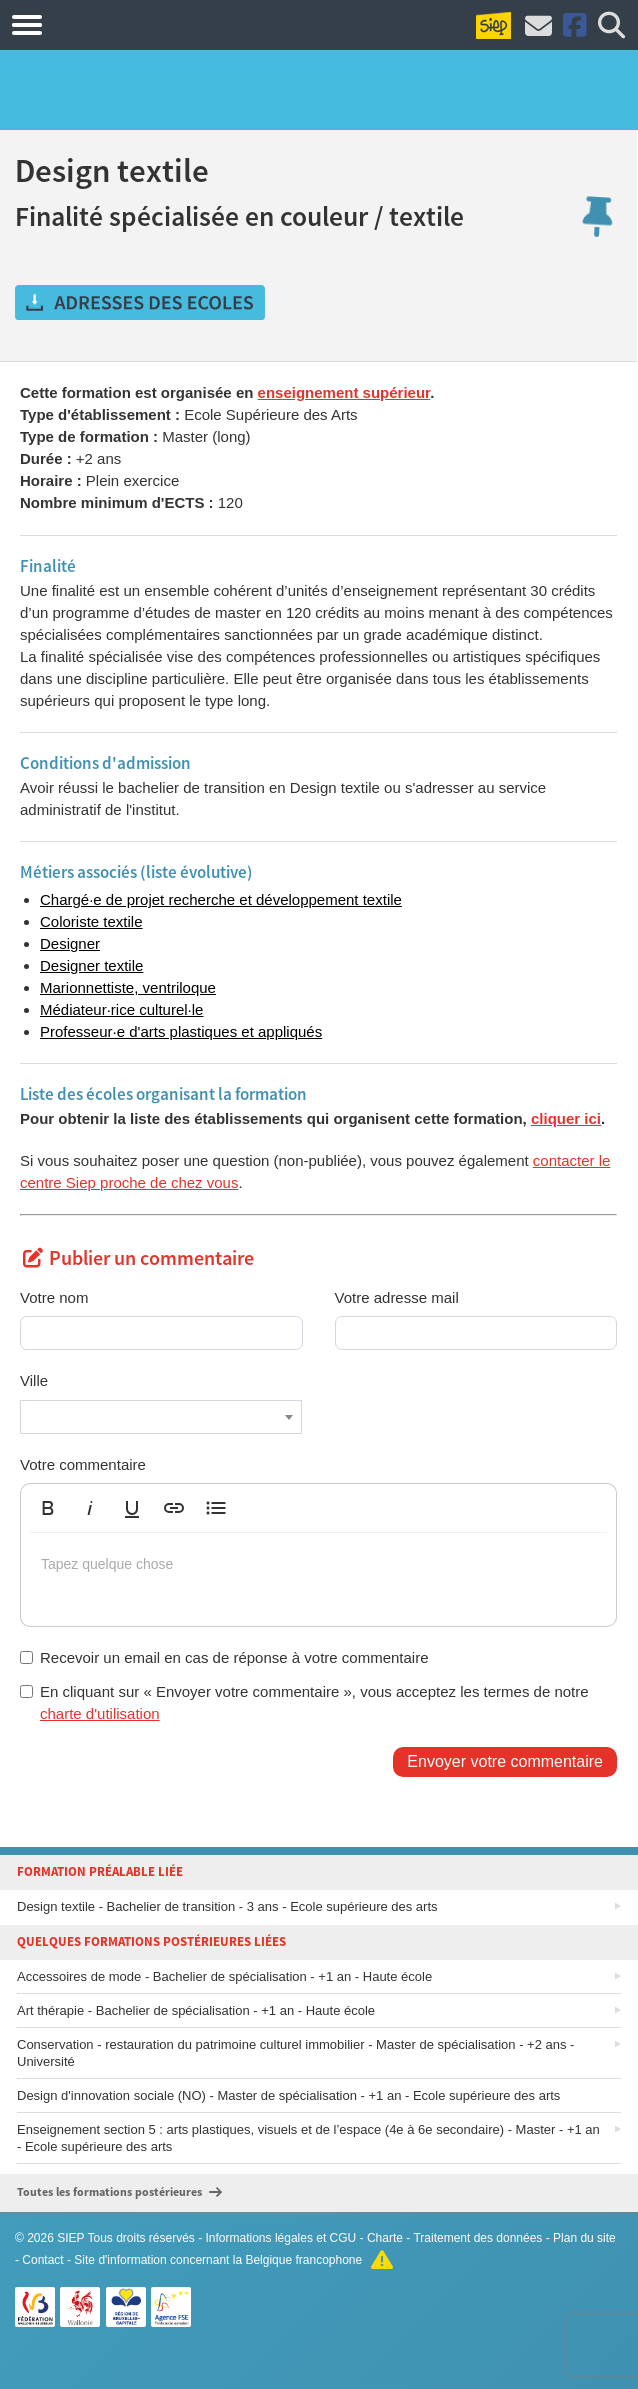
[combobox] (161, 1417)
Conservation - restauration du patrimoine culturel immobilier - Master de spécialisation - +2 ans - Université (295, 2053)
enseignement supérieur (344, 392)
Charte (385, 2238)
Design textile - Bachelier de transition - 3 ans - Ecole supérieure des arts (227, 1906)
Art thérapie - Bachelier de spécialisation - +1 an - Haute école (196, 2010)
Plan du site (584, 2238)
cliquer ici (566, 1118)
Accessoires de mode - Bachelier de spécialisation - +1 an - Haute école (224, 1976)
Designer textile (91, 965)
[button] (48, 1508)
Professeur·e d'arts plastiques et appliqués (181, 1031)
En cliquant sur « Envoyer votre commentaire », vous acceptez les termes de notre (304, 1702)
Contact (42, 2260)
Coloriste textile (91, 921)
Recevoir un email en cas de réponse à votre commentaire (224, 1657)
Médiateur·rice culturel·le (121, 1009)
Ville (34, 1380)
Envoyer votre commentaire (505, 1761)
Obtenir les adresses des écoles (140, 303)
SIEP (70, 2238)
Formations (122, 24)
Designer (70, 943)
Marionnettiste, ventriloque (128, 987)
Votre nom (54, 1297)
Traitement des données (477, 2238)
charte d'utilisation (100, 1713)
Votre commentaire (83, 1464)
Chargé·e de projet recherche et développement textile (221, 899)
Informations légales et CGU (281, 2238)
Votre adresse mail (397, 1297)
